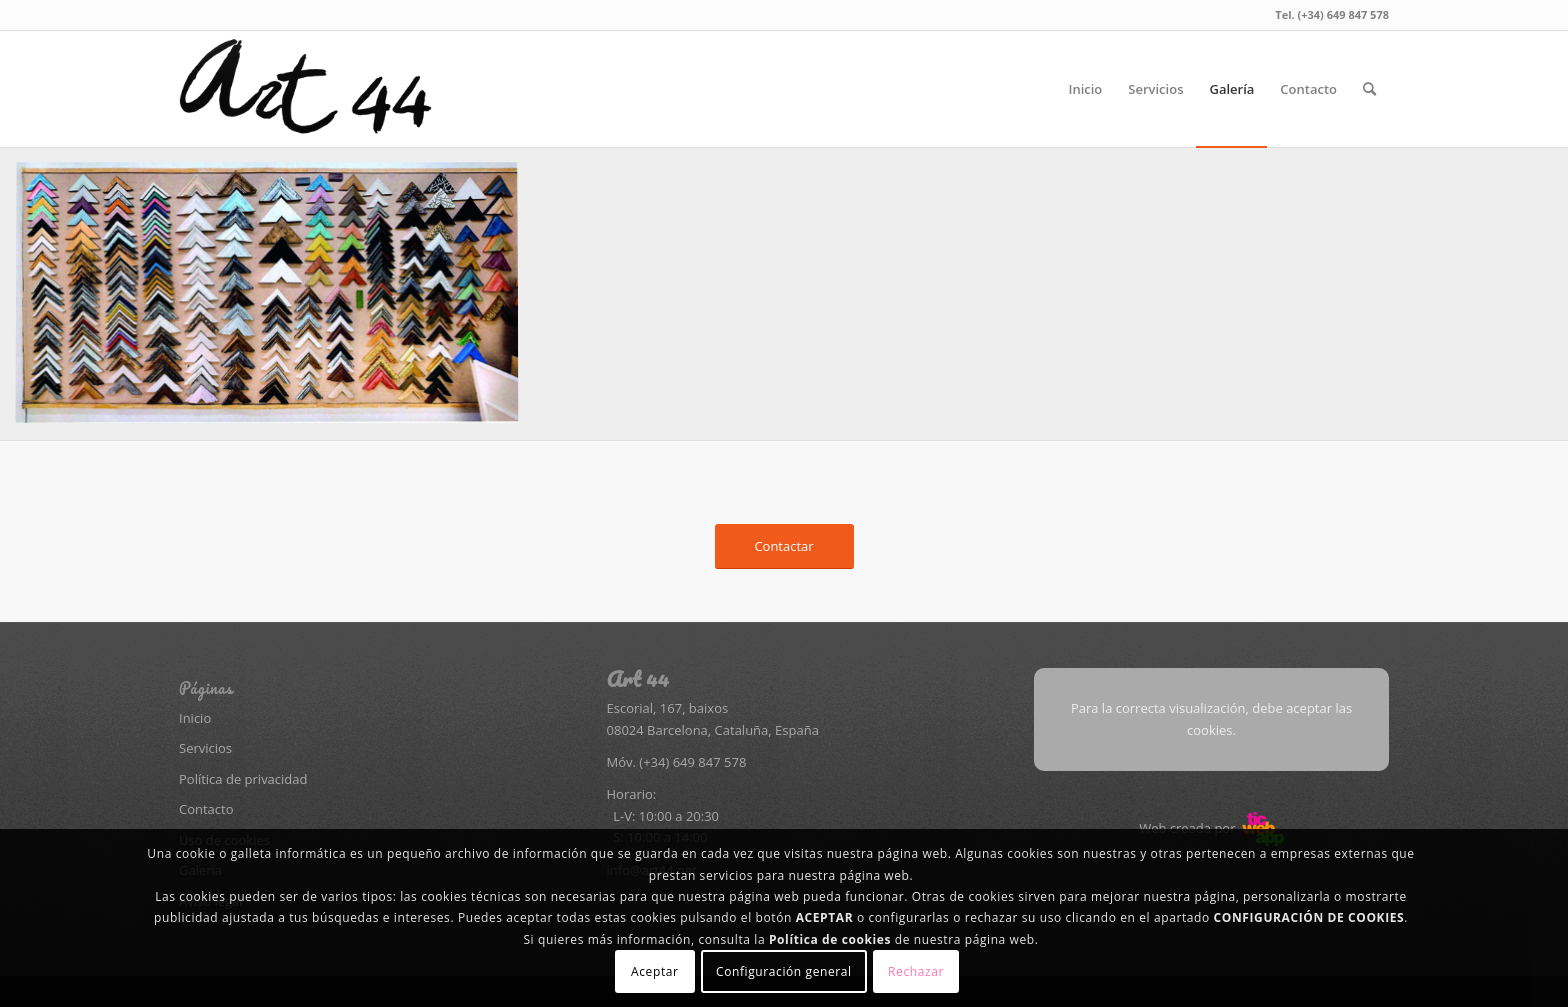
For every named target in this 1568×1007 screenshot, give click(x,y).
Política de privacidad (243, 779)
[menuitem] (1085, 89)
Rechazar (916, 971)
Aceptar (654, 971)
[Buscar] (1369, 89)
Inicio (195, 718)
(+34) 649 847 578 (692, 762)
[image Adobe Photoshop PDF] (274, 301)
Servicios (205, 748)
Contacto (206, 809)
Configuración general (784, 971)
